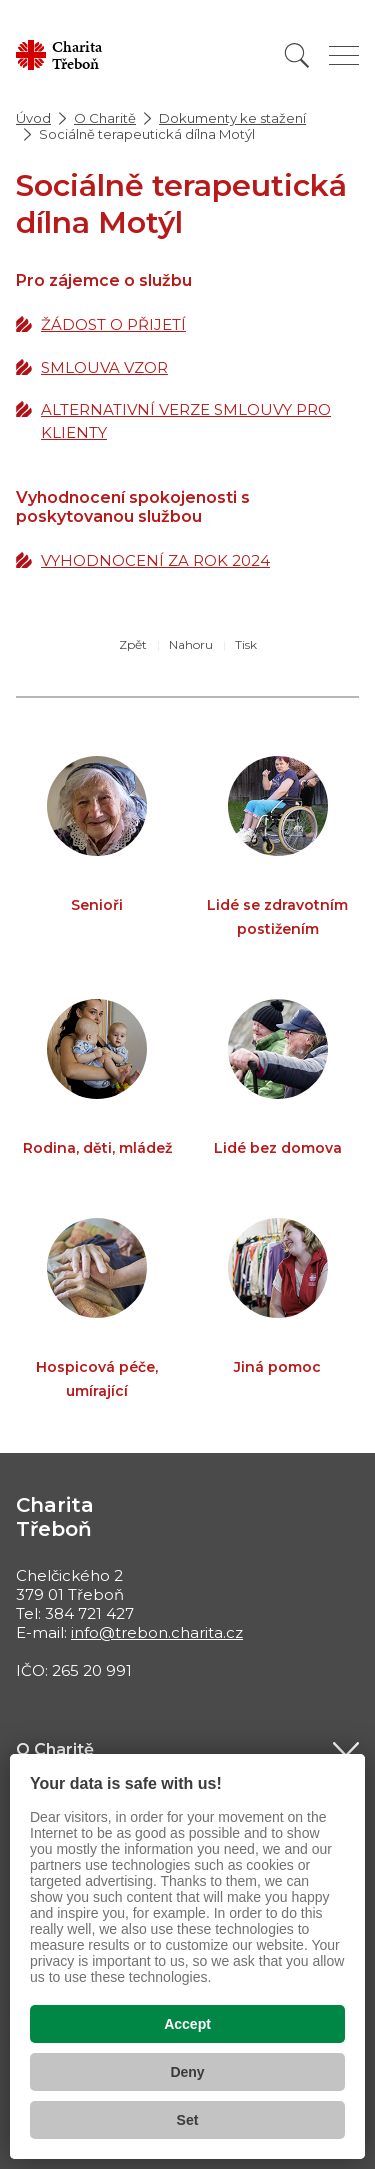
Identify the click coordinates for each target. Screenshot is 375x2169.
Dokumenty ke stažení (232, 118)
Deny (187, 2072)
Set (188, 2120)
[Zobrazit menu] (344, 55)
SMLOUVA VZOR (104, 367)
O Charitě (105, 118)
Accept (187, 2024)
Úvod (33, 118)
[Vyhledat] (297, 55)
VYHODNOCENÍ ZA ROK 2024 (155, 560)
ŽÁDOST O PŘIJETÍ (113, 324)
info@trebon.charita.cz (157, 1632)
